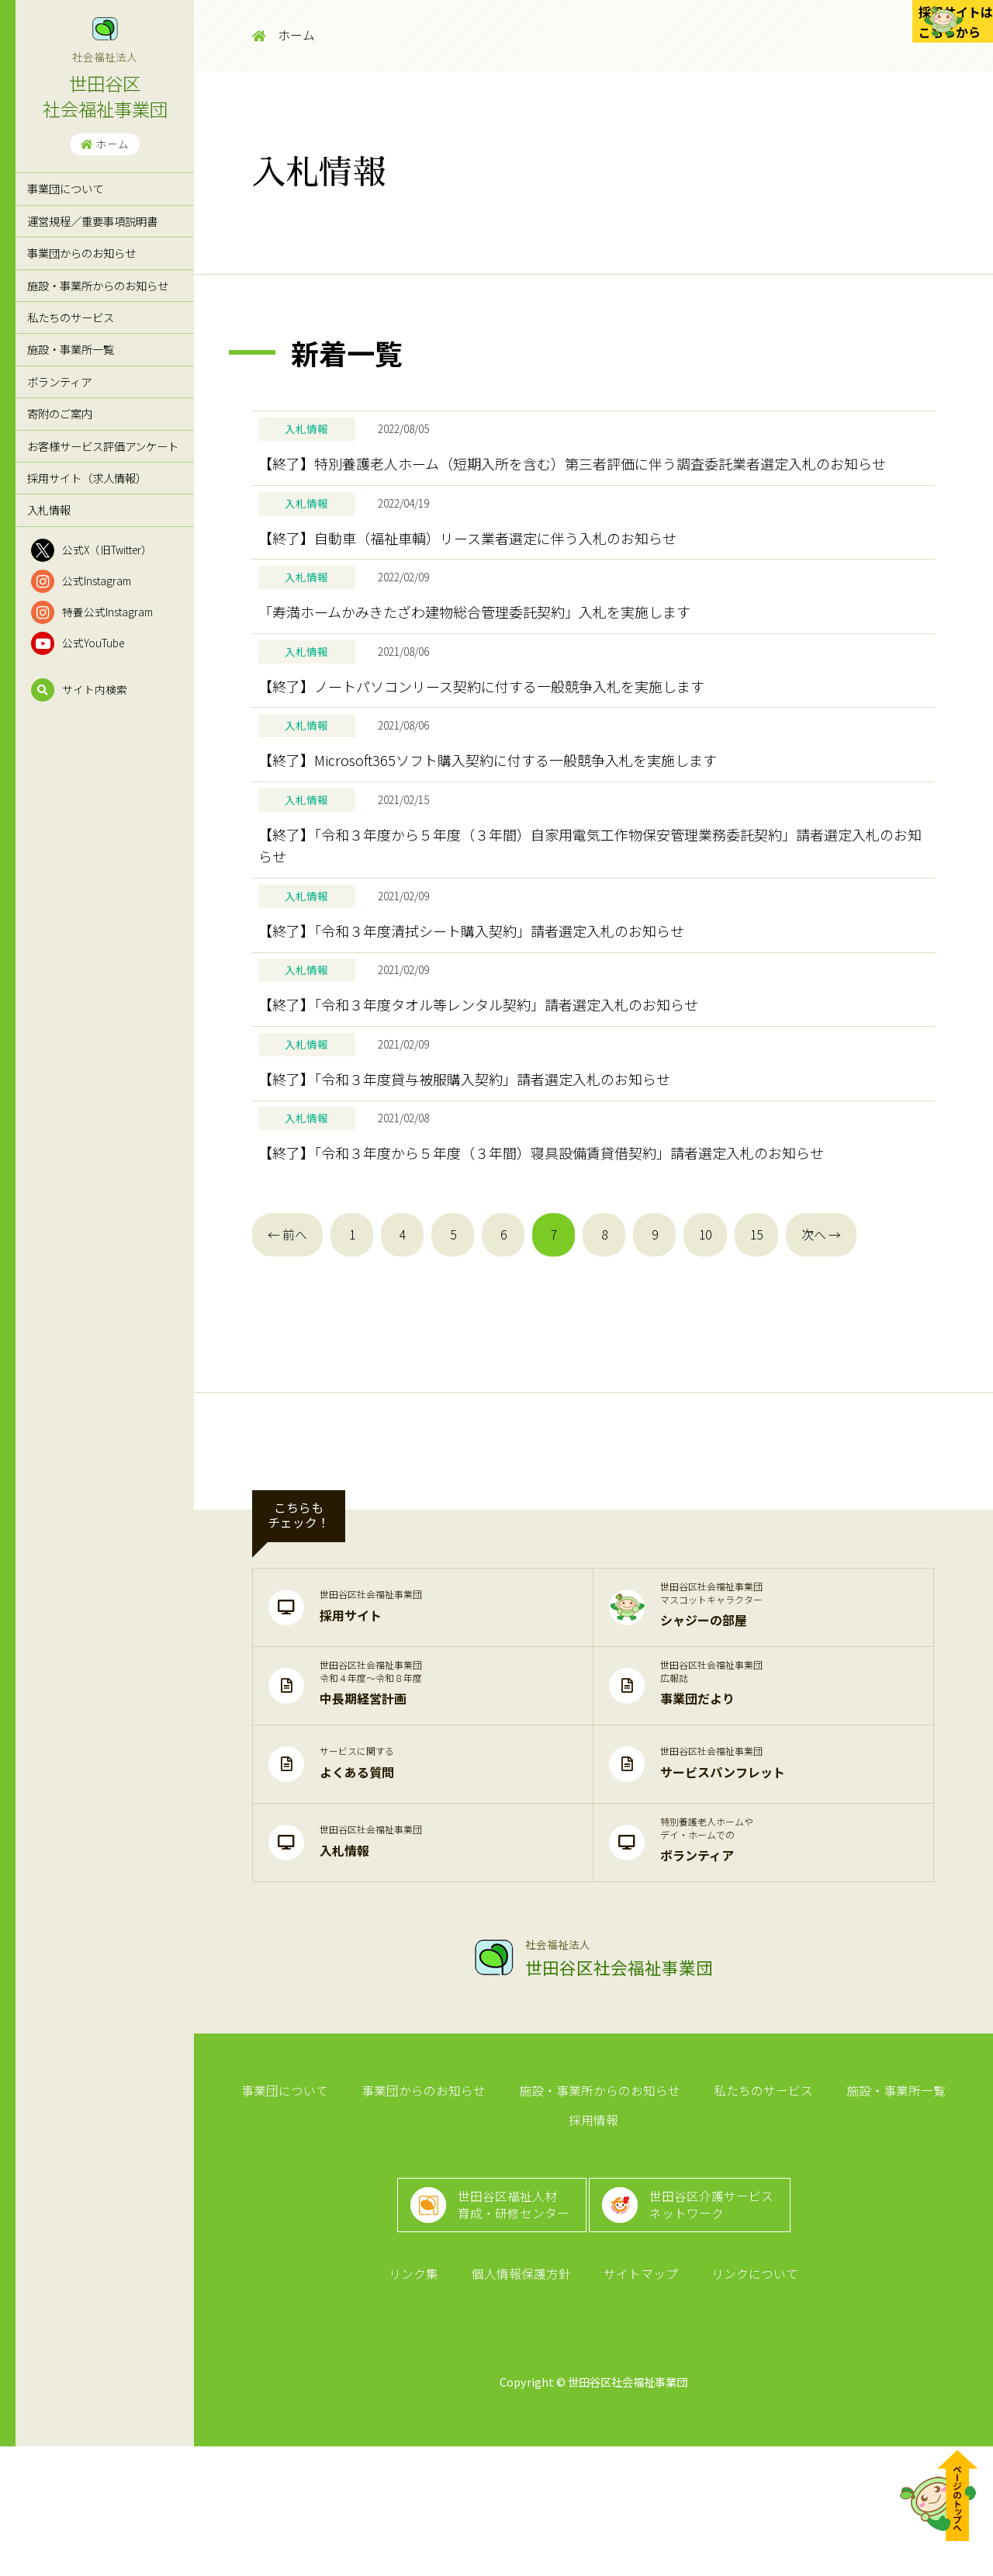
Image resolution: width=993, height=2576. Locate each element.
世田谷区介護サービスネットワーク (721, 2314)
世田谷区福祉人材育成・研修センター (506, 2314)
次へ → (821, 1345)
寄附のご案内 (59, 413)
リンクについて (744, 2400)
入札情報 (49, 509)
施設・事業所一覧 (70, 349)
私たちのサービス (70, 317)
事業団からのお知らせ (81, 252)
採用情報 (945, 2208)
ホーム (105, 143)
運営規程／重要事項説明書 (92, 221)
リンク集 (423, 2400)
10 (705, 1345)
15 (756, 1345)
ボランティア (59, 381)
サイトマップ (637, 2400)
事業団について (65, 188)
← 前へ (287, 1345)
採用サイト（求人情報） (87, 478)
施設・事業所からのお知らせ (97, 285)
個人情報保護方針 (524, 2400)
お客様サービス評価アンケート (102, 446)
